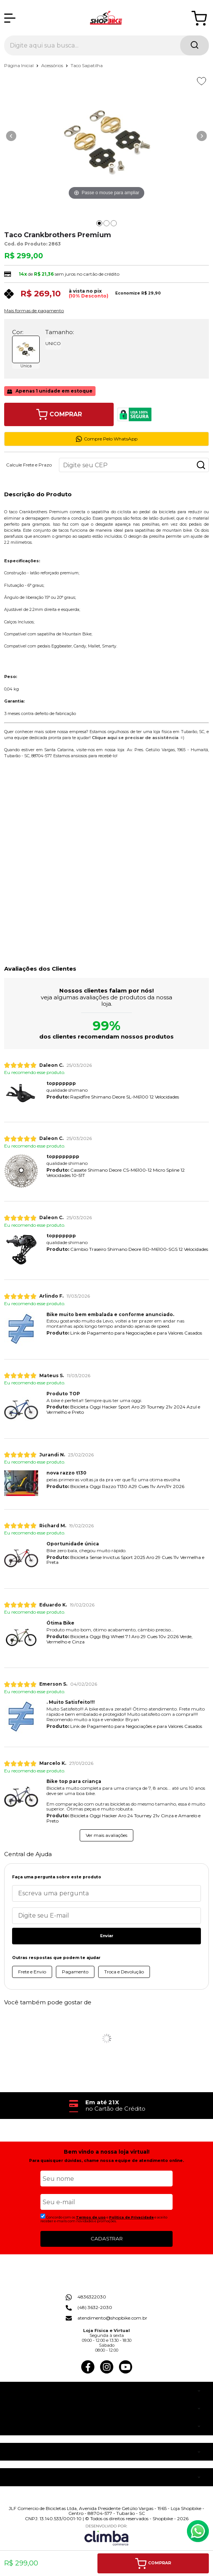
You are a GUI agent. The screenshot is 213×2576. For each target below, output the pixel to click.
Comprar (59, 414)
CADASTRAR (107, 2238)
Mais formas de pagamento (34, 310)
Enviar (106, 1935)
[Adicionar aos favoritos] (201, 81)
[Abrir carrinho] (199, 18)
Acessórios (52, 65)
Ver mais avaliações (106, 1835)
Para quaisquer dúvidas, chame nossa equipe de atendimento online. (106, 2160)
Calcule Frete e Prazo (29, 465)
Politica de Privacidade (131, 2217)
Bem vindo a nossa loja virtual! (107, 2152)
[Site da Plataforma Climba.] (106, 2535)
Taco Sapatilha (87, 65)
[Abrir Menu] (9, 18)
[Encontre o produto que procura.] (194, 45)
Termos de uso (91, 2217)
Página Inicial (19, 65)
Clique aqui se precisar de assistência (135, 737)
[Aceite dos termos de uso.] (42, 2216)
